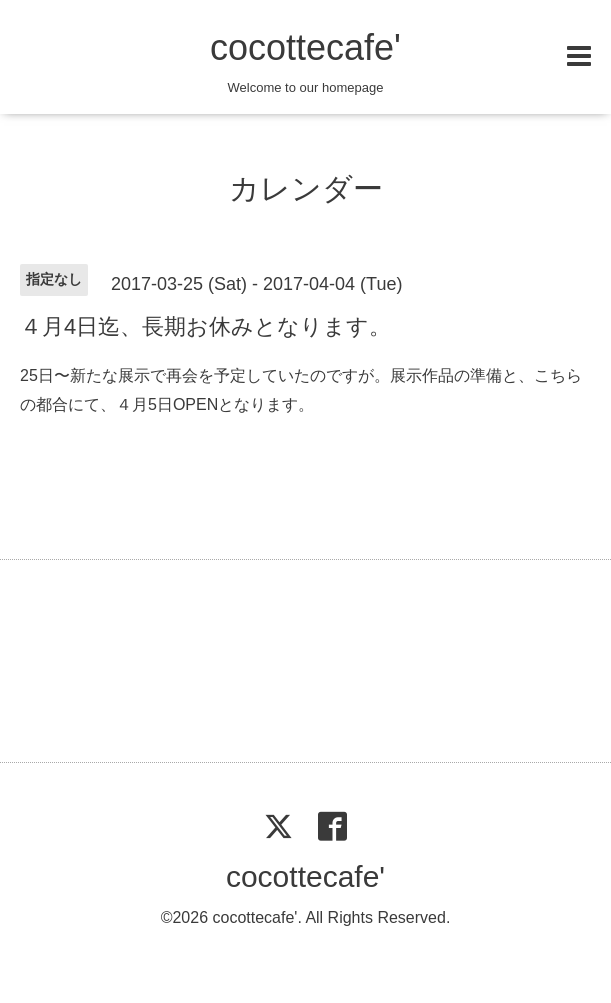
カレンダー (306, 188)
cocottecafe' (305, 47)
